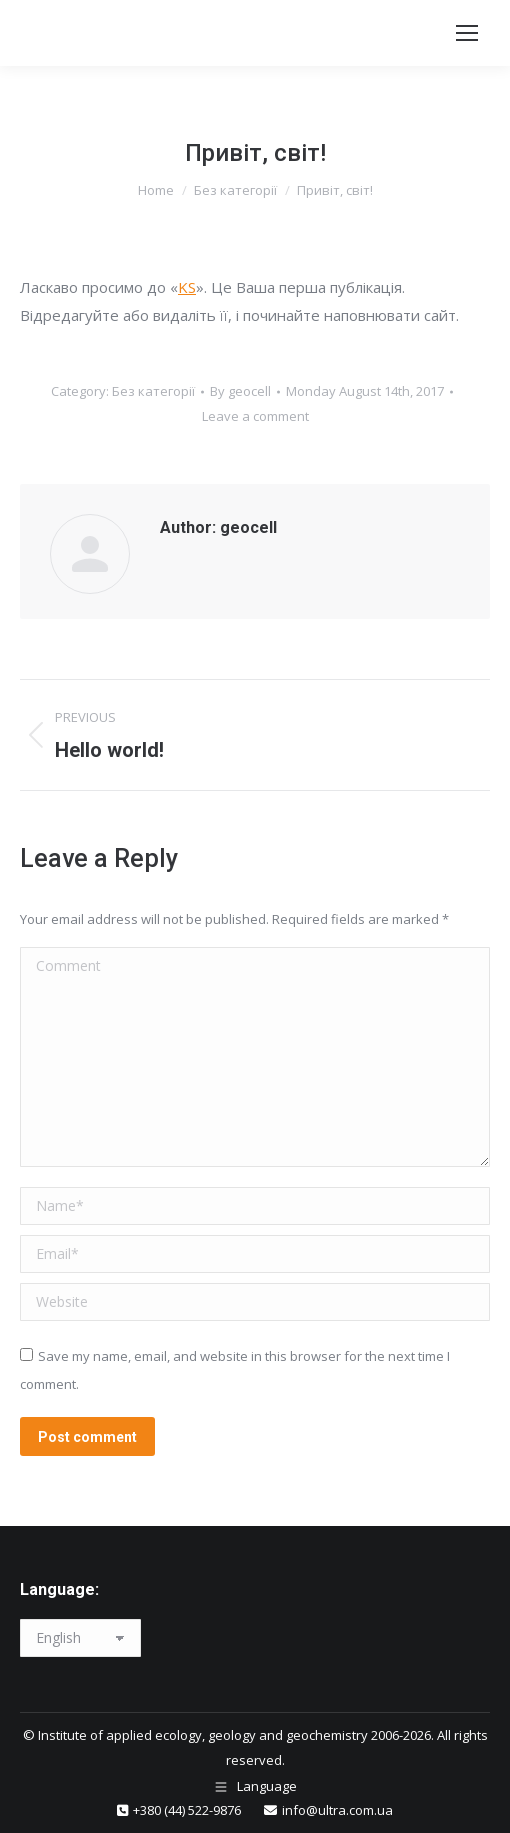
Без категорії (153, 391)
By (240, 391)
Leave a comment (255, 416)
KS (187, 287)
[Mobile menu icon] (467, 33)
